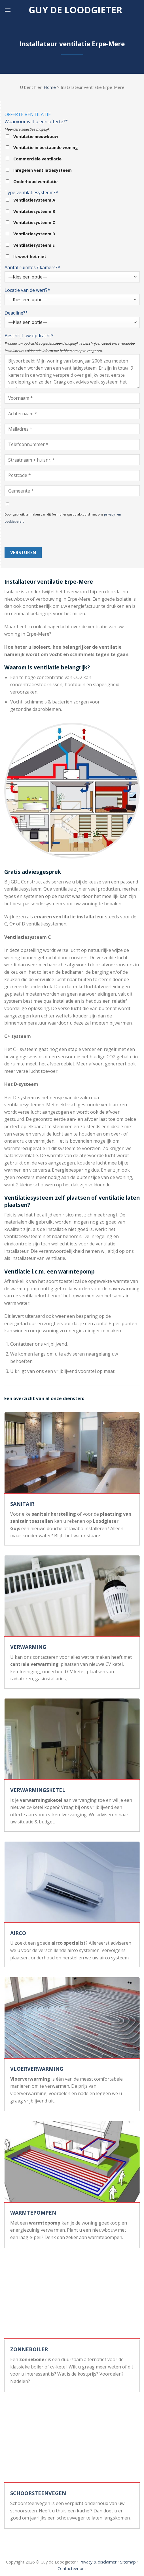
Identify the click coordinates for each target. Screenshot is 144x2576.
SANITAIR (22, 1503)
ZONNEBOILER (29, 2349)
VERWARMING (28, 1646)
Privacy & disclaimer (98, 2562)
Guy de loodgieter (75, 9)
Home (50, 87)
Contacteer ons (72, 2568)
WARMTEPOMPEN (33, 2212)
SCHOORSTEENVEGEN (38, 2493)
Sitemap (128, 2562)
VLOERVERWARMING (36, 2068)
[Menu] (7, 10)
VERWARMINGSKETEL (37, 1790)
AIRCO (18, 1933)
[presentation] (48, 536)
